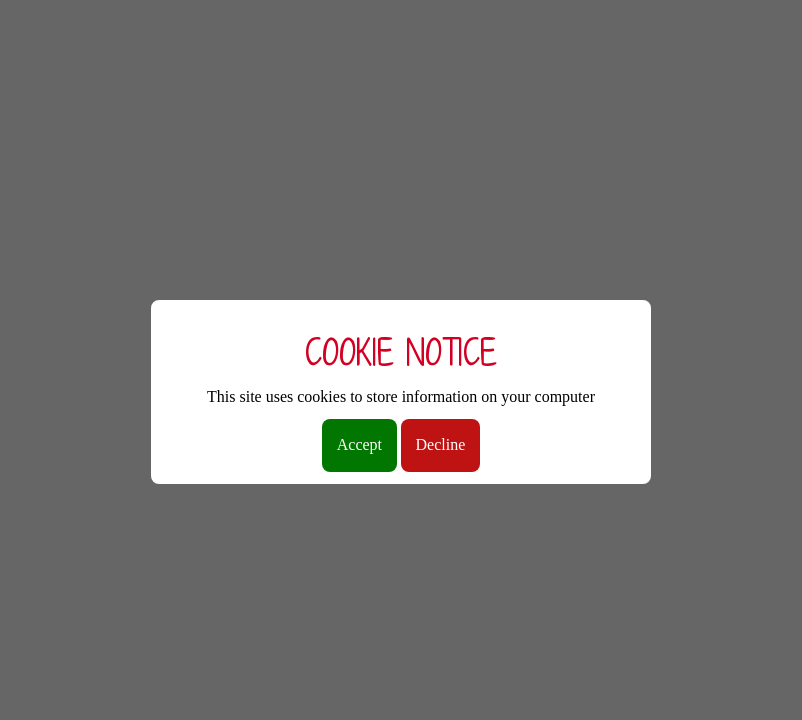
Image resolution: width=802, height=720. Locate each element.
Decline (441, 444)
